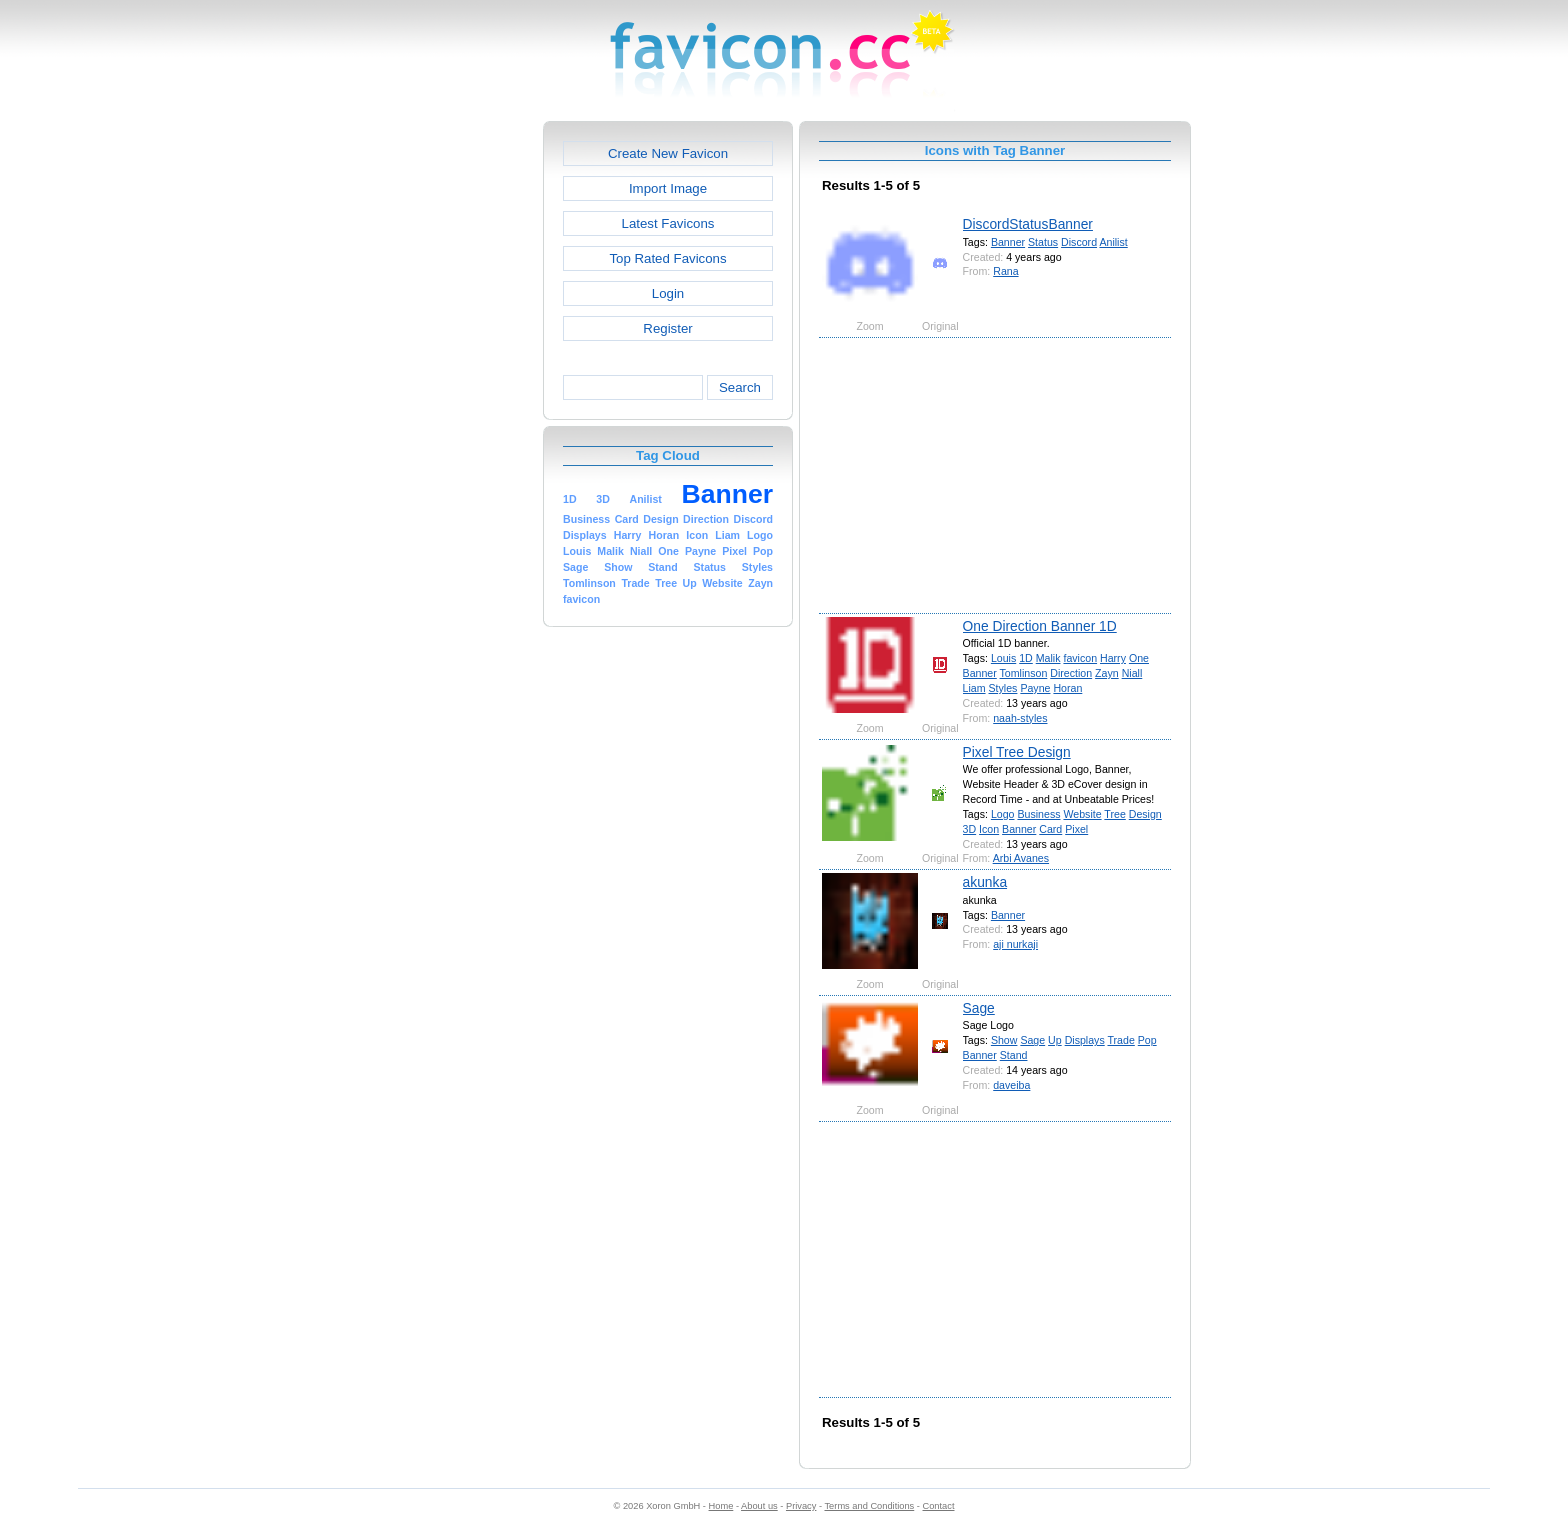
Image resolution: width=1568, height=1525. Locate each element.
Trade (1120, 1040)
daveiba (1011, 1085)
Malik (1048, 658)
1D (1026, 658)
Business (1038, 814)
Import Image (668, 188)
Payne (1035, 688)
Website (1082, 814)
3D (970, 829)
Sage (979, 1008)
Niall (1132, 673)
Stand (1014, 1055)
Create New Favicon (668, 153)
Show (1004, 1040)
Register (667, 328)
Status (1043, 242)
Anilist (1113, 242)
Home (721, 1506)
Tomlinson (1024, 673)
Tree (1114, 814)
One (1139, 658)
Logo (1003, 814)
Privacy (801, 1506)
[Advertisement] (457, 421)
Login (668, 293)
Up (1055, 1040)
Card (1050, 829)
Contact (939, 1506)
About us (759, 1506)
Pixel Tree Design (1017, 752)
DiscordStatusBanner (1028, 224)
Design (1145, 814)
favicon (1080, 658)
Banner (1008, 242)
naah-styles (1020, 718)
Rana (1005, 271)
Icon (989, 829)
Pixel (1076, 829)
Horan (1067, 688)
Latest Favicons (668, 223)
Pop (1147, 1040)
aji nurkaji (1015, 944)
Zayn (1107, 673)
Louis (1003, 658)
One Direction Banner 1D (1040, 626)
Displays (1085, 1040)
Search (740, 387)
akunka (985, 882)
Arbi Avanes (1021, 858)
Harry (1113, 658)
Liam (974, 688)
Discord (1079, 242)
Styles (1003, 688)
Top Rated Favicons (667, 258)
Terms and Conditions (869, 1506)
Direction (1071, 673)
